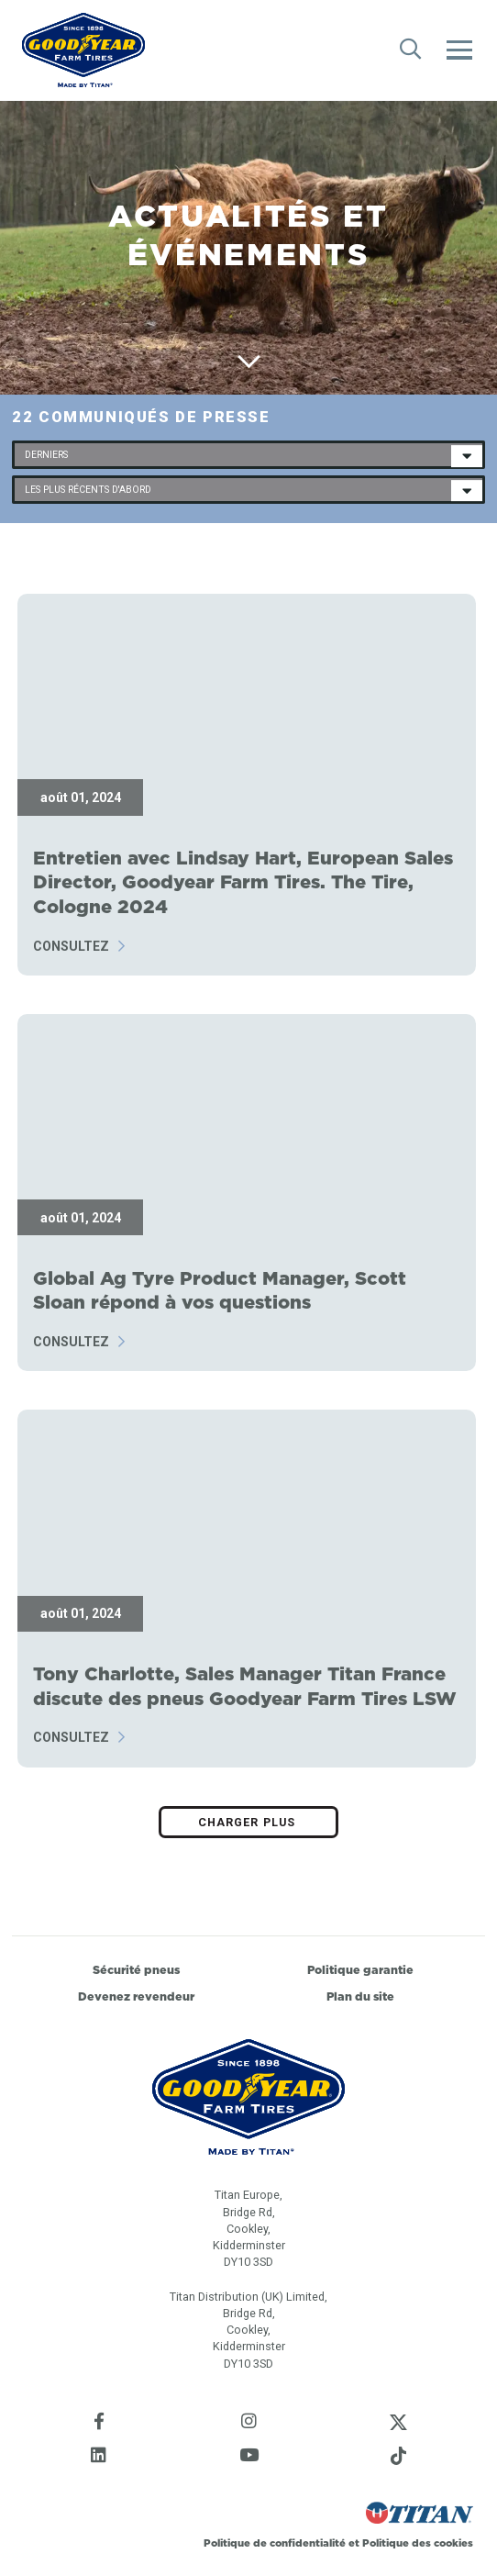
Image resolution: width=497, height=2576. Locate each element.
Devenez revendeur (136, 1996)
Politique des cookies (417, 2543)
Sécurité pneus (136, 1970)
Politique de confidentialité (276, 2543)
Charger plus (248, 1822)
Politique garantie (360, 1970)
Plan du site (360, 1996)
